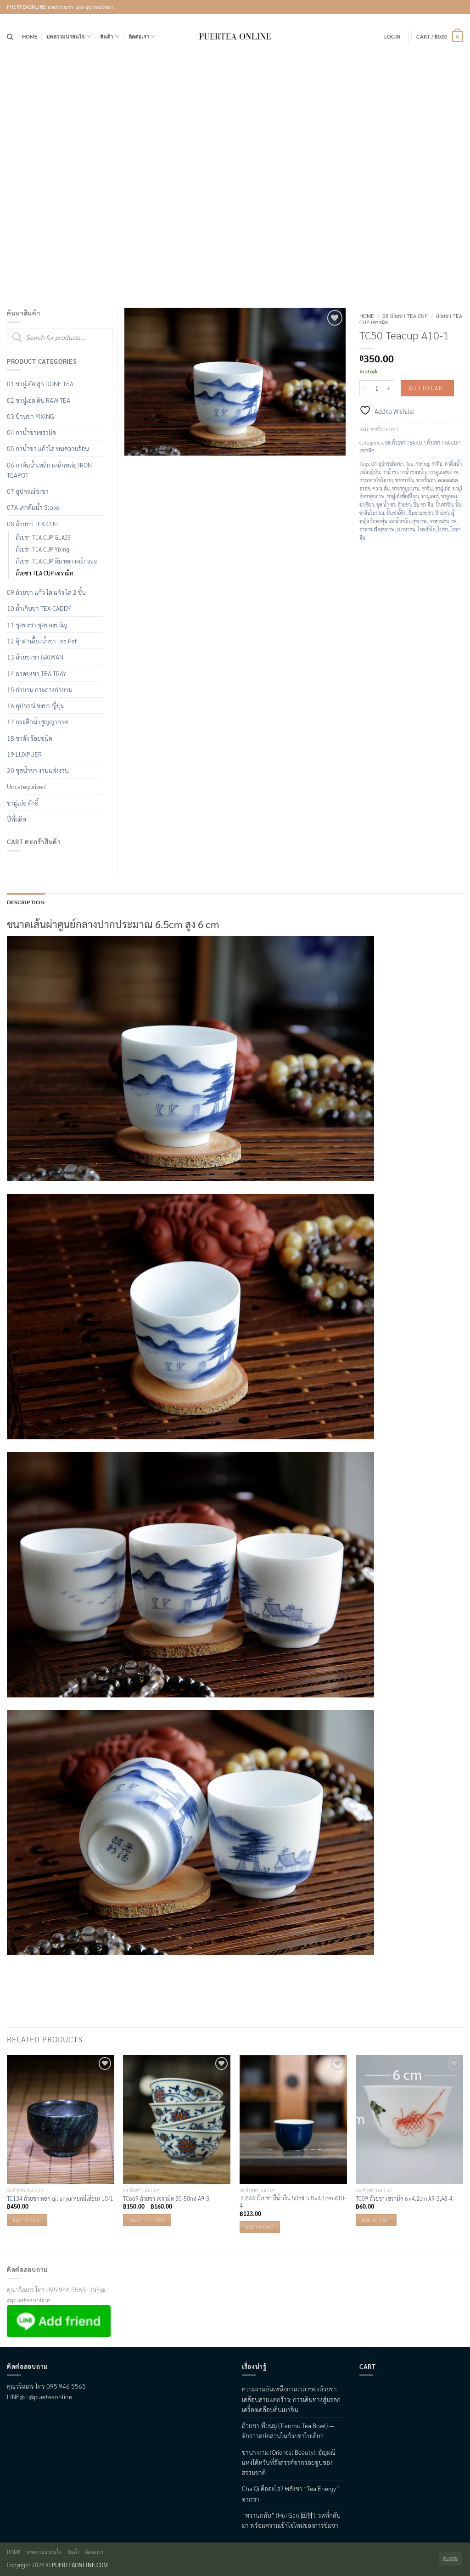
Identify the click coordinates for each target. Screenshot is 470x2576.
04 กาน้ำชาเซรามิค (31, 432)
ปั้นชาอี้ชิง (396, 512)
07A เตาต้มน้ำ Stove (33, 507)
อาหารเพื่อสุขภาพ (377, 529)
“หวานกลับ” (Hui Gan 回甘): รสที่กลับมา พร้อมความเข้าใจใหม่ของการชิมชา (291, 2519)
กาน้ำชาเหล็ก (413, 471)
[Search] (10, 36)
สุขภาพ (419, 521)
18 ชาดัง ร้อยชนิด (29, 738)
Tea (410, 463)
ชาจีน (427, 488)
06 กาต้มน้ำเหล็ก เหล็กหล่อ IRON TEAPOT (49, 470)
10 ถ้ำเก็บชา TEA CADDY (39, 608)
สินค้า (109, 36)
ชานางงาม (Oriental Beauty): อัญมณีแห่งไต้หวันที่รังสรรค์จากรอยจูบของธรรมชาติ (289, 2461)
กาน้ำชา (390, 471)
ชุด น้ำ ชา (385, 504)
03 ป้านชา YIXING (30, 416)
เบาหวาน (406, 529)
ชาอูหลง (449, 496)
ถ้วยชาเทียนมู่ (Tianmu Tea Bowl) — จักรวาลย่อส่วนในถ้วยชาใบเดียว (288, 2430)
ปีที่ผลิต (16, 819)
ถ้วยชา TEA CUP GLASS (43, 537)
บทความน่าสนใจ (68, 36)
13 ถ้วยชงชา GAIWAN (35, 657)
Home (30, 36)
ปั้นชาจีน (444, 504)
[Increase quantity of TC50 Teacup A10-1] (388, 388)
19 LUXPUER (24, 754)
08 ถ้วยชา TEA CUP (405, 315)
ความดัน (381, 488)
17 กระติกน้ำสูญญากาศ (37, 721)
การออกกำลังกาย (376, 480)
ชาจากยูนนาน (406, 488)
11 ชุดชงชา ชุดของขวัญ (37, 624)
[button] (392, 36)
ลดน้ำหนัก (400, 521)
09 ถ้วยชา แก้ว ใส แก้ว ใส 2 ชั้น (46, 592)
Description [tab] (23, 902)
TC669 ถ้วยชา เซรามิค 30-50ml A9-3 (166, 2197)
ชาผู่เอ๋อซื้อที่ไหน (403, 496)
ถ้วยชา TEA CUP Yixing (42, 549)
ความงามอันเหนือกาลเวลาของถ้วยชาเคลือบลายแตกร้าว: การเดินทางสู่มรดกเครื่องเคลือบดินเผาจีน (291, 2398)
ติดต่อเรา (142, 36)
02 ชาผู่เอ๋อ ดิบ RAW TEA (38, 400)
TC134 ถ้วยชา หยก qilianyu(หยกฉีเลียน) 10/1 (60, 2197)
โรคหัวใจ (427, 529)
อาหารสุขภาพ (443, 521)
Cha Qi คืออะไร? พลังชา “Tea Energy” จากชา (290, 2493)
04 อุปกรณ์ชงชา (387, 463)
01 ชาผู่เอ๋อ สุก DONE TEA (40, 383)
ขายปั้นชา (426, 480)
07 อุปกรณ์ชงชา (28, 491)
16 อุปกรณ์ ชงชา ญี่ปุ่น (36, 705)
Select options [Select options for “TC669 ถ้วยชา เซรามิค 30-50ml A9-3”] (147, 2219)
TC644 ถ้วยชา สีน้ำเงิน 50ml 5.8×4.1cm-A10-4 (293, 2200)
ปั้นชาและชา (420, 512)
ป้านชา (442, 512)
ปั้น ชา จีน (423, 504)
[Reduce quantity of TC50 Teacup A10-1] (364, 388)
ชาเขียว (366, 504)
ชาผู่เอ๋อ (442, 488)
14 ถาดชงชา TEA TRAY (36, 673)
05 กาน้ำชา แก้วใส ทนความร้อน (48, 448)
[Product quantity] (376, 388)
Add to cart (427, 388)
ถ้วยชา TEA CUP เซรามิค (44, 573)
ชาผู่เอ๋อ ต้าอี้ (23, 803)
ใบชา (443, 529)
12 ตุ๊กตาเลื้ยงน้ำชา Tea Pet (42, 641)
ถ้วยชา (404, 504)
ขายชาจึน (404, 480)
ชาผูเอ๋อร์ (430, 496)
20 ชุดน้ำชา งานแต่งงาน (38, 770)
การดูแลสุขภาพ (443, 471)
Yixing (422, 463)
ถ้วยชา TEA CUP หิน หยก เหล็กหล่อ (56, 561)
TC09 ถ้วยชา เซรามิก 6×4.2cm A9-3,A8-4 (404, 2197)
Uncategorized (26, 786)
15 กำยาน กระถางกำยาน (40, 689)
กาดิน (436, 463)
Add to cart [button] (27, 2219)
